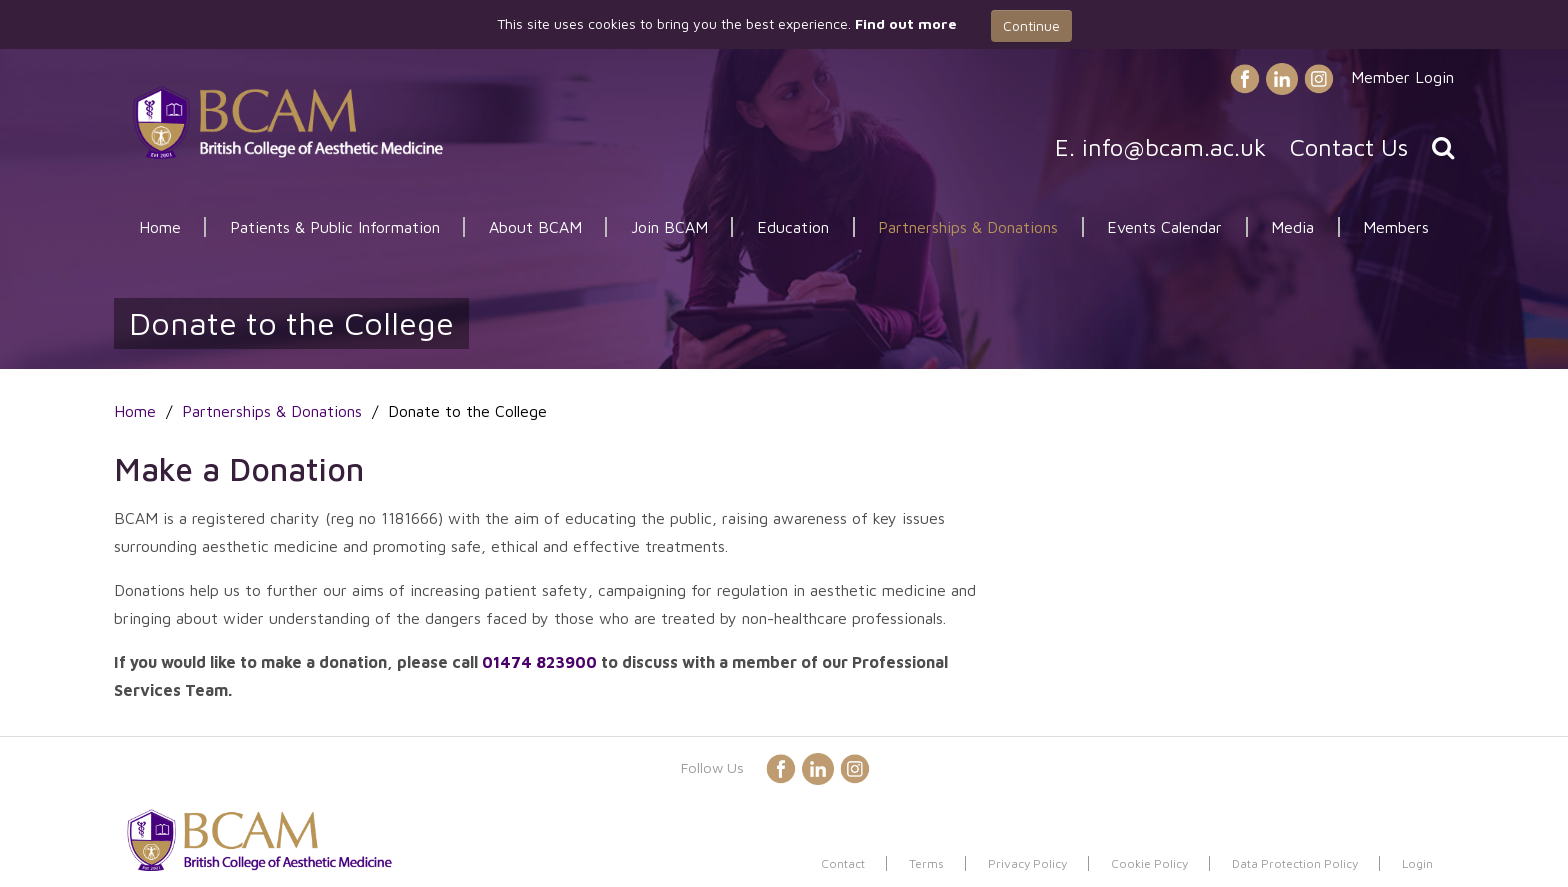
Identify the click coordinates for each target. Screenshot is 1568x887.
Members (1396, 227)
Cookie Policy (1149, 863)
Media (1292, 227)
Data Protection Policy (1295, 863)
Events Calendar (1164, 227)
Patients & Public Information (335, 227)
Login (1417, 863)
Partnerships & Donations (968, 227)
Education (793, 227)
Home (160, 227)
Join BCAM (669, 227)
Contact (843, 863)
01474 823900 (539, 662)
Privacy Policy (1027, 863)
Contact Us (1349, 147)
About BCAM (535, 227)
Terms (926, 863)
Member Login (1402, 77)
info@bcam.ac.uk (1174, 147)
